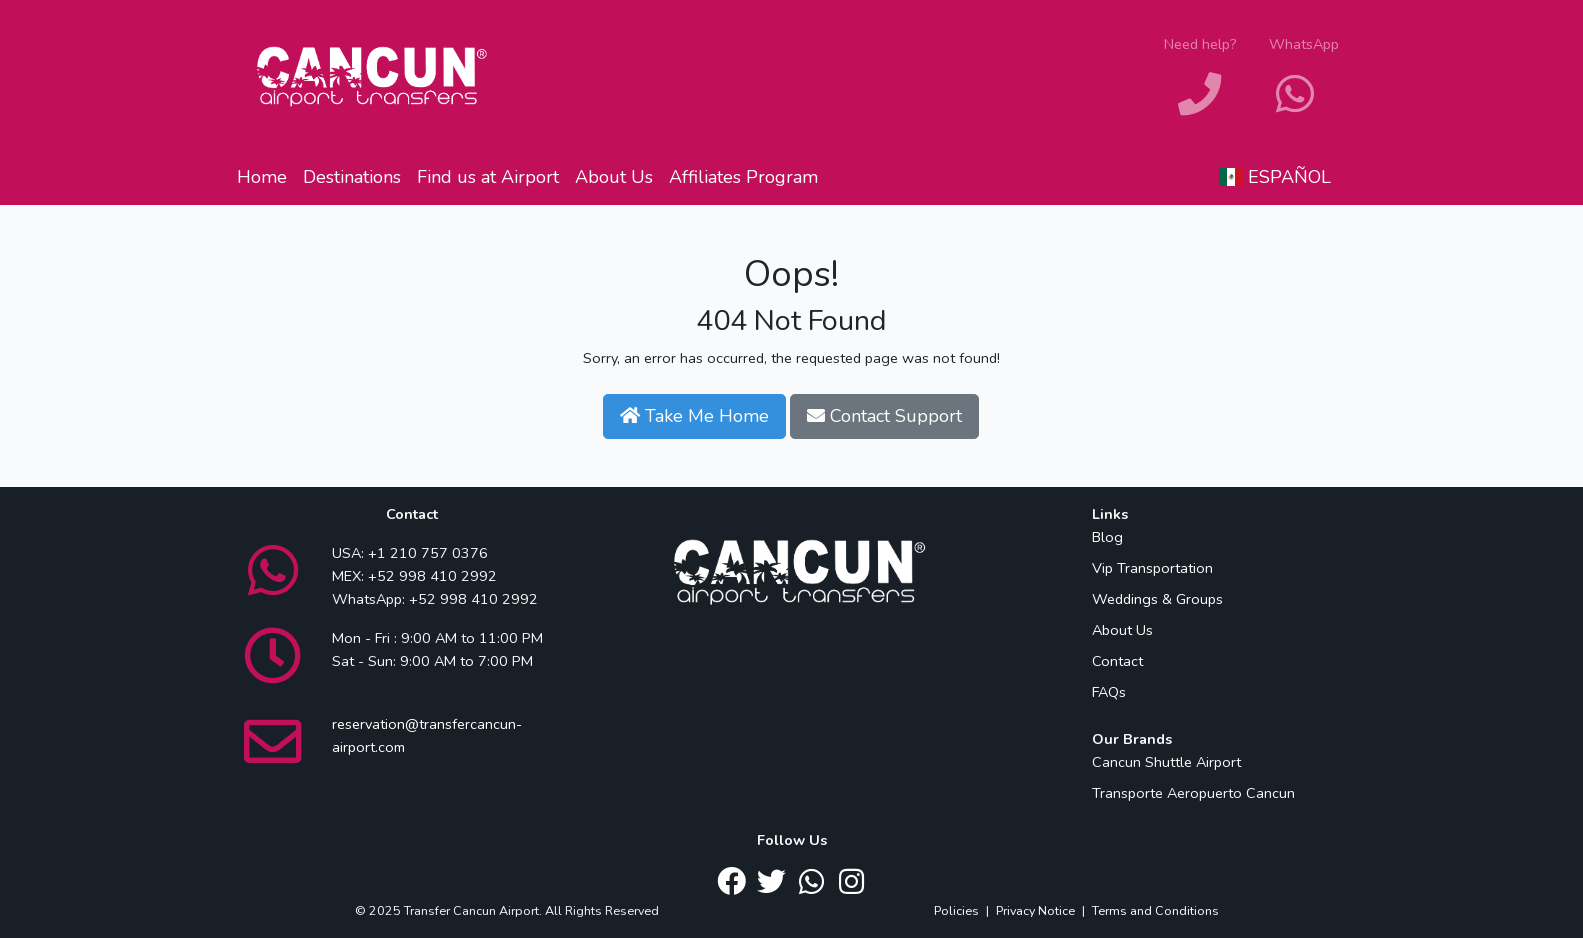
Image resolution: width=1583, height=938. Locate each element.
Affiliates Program (743, 177)
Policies (956, 910)
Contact (1117, 661)
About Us (614, 177)
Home (262, 177)
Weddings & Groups (1157, 599)
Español (1275, 177)
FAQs (1109, 692)
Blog (1107, 537)
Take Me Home (694, 416)
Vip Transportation (1152, 568)
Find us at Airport (488, 177)
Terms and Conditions (1155, 910)
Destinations (352, 177)
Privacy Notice (1035, 910)
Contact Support (884, 416)
